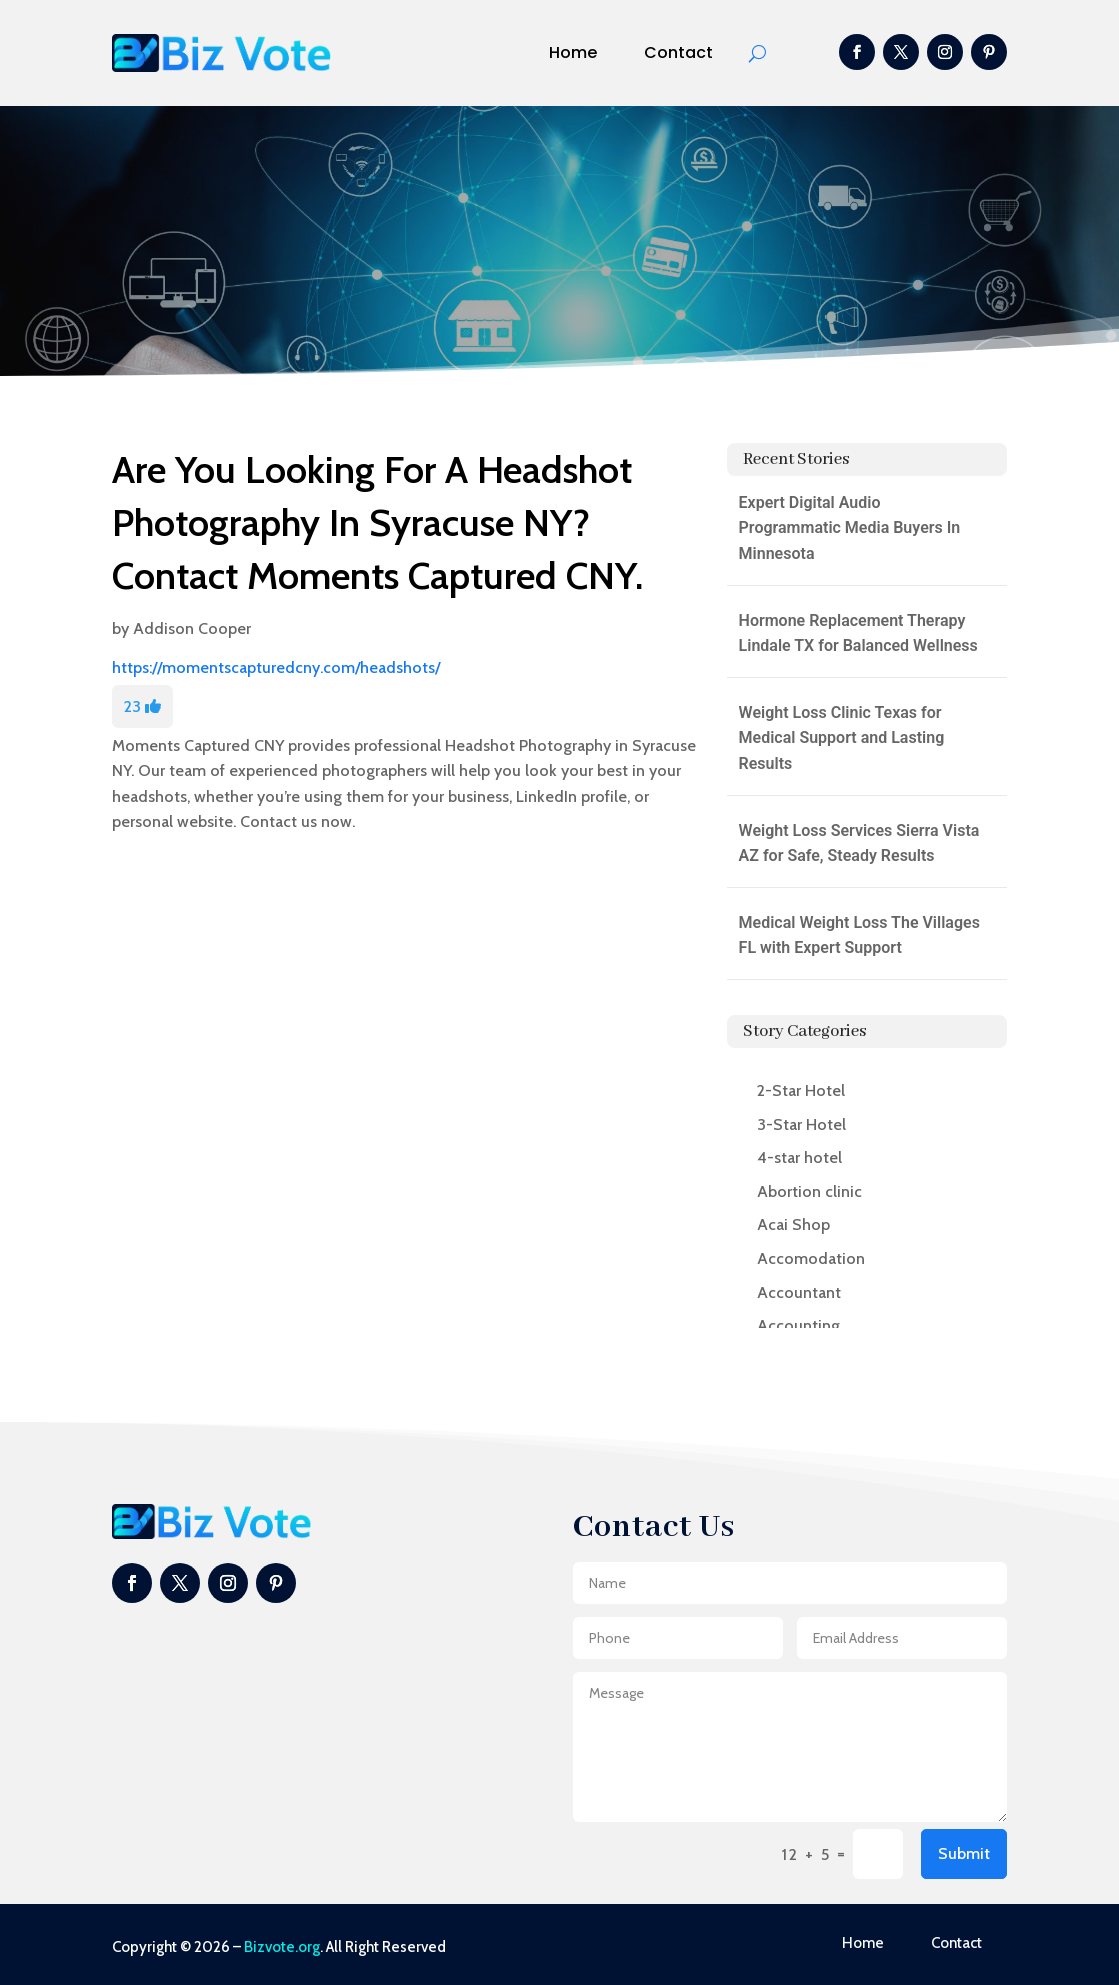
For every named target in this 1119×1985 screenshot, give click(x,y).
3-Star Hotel (801, 1124)
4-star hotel (799, 1157)
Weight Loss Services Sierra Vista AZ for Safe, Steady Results (859, 843)
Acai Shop (793, 1224)
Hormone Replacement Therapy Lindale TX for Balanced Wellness (858, 633)
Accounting (798, 1325)
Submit (964, 1853)
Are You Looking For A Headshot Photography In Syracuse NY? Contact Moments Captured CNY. (377, 522)
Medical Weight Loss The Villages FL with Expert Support (859, 935)
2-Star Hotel (801, 1090)
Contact (678, 52)
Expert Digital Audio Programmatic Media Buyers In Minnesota (850, 528)
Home (573, 52)
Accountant (799, 1292)
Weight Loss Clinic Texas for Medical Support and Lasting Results (842, 738)
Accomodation (811, 1258)
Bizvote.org (282, 1947)
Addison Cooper (192, 628)
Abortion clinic (809, 1191)
